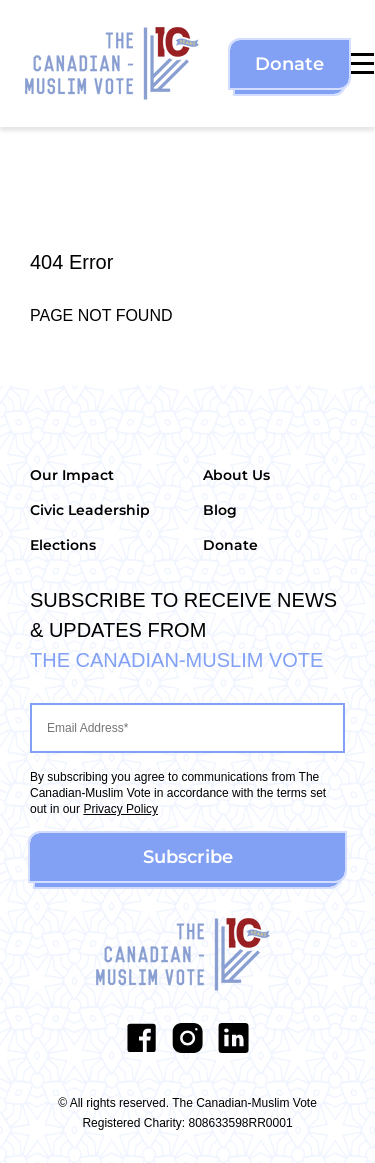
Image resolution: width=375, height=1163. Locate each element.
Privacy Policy (120, 809)
